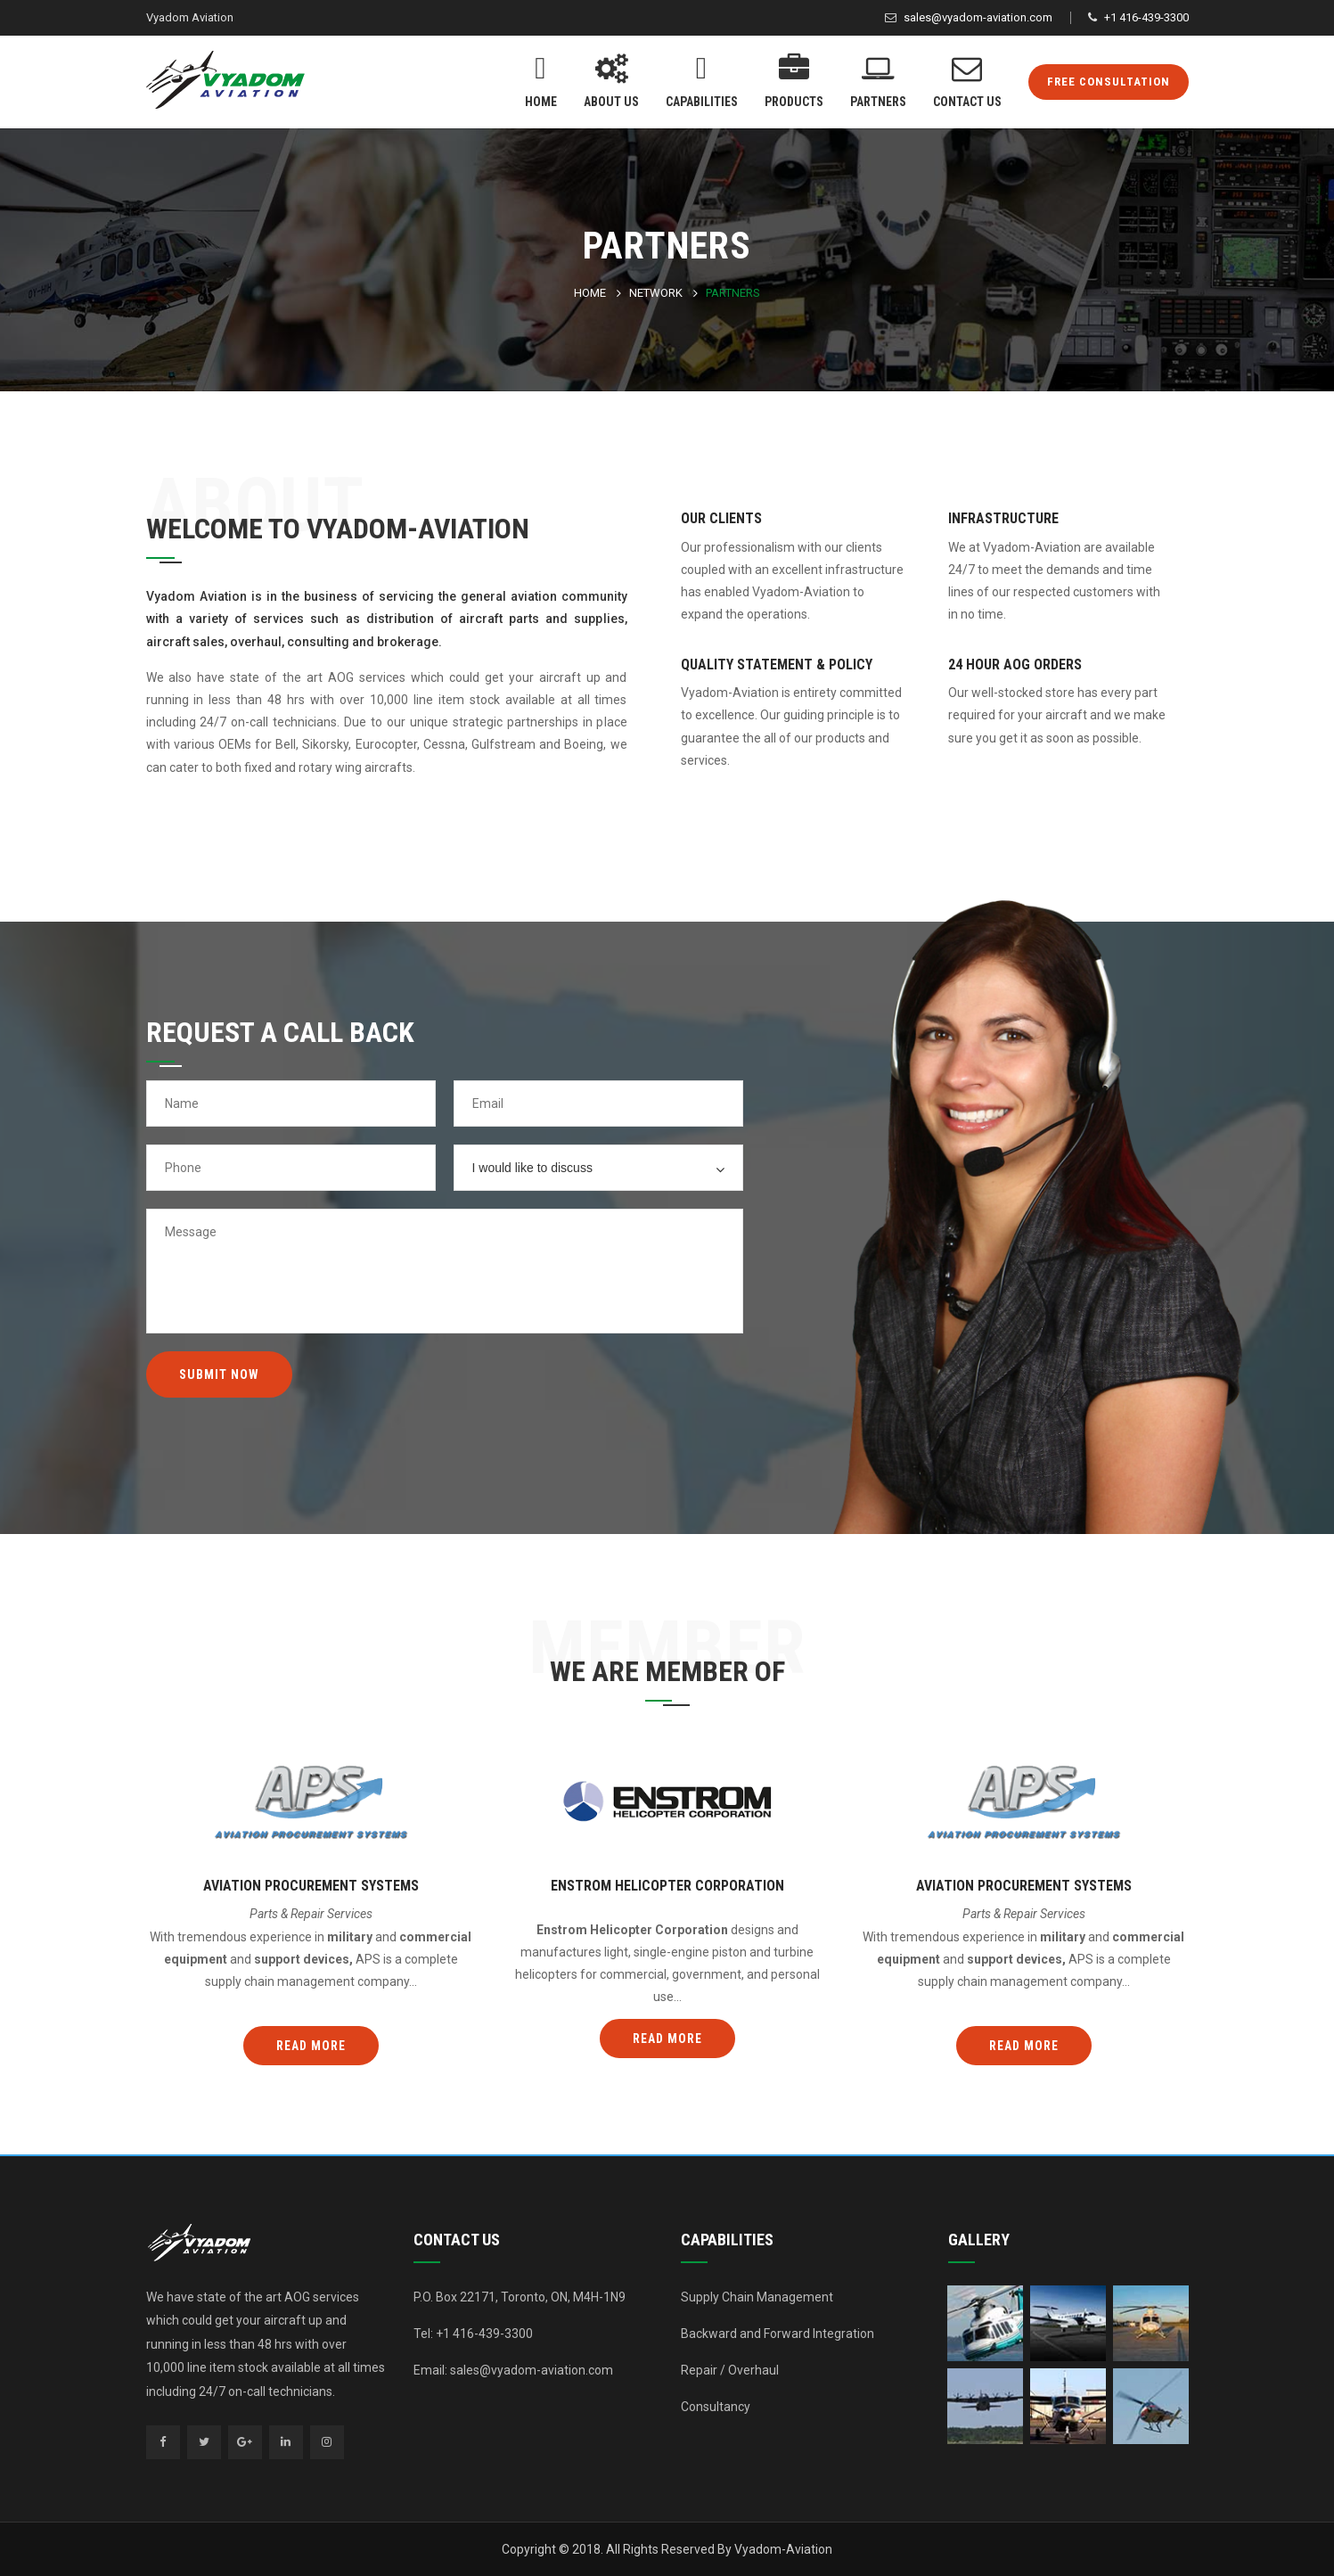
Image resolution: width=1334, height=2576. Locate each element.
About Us (611, 79)
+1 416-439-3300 (1146, 17)
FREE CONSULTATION (1108, 81)
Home (541, 79)
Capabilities (702, 79)
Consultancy (715, 2407)
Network (656, 292)
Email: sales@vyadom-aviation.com (513, 2370)
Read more (311, 2046)
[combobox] (598, 1167)
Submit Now (219, 1374)
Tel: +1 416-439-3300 (473, 2333)
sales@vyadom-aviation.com (978, 17)
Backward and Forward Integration (777, 2333)
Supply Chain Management (757, 2297)
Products (794, 79)
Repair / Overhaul (730, 2370)
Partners (878, 79)
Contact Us (967, 79)
